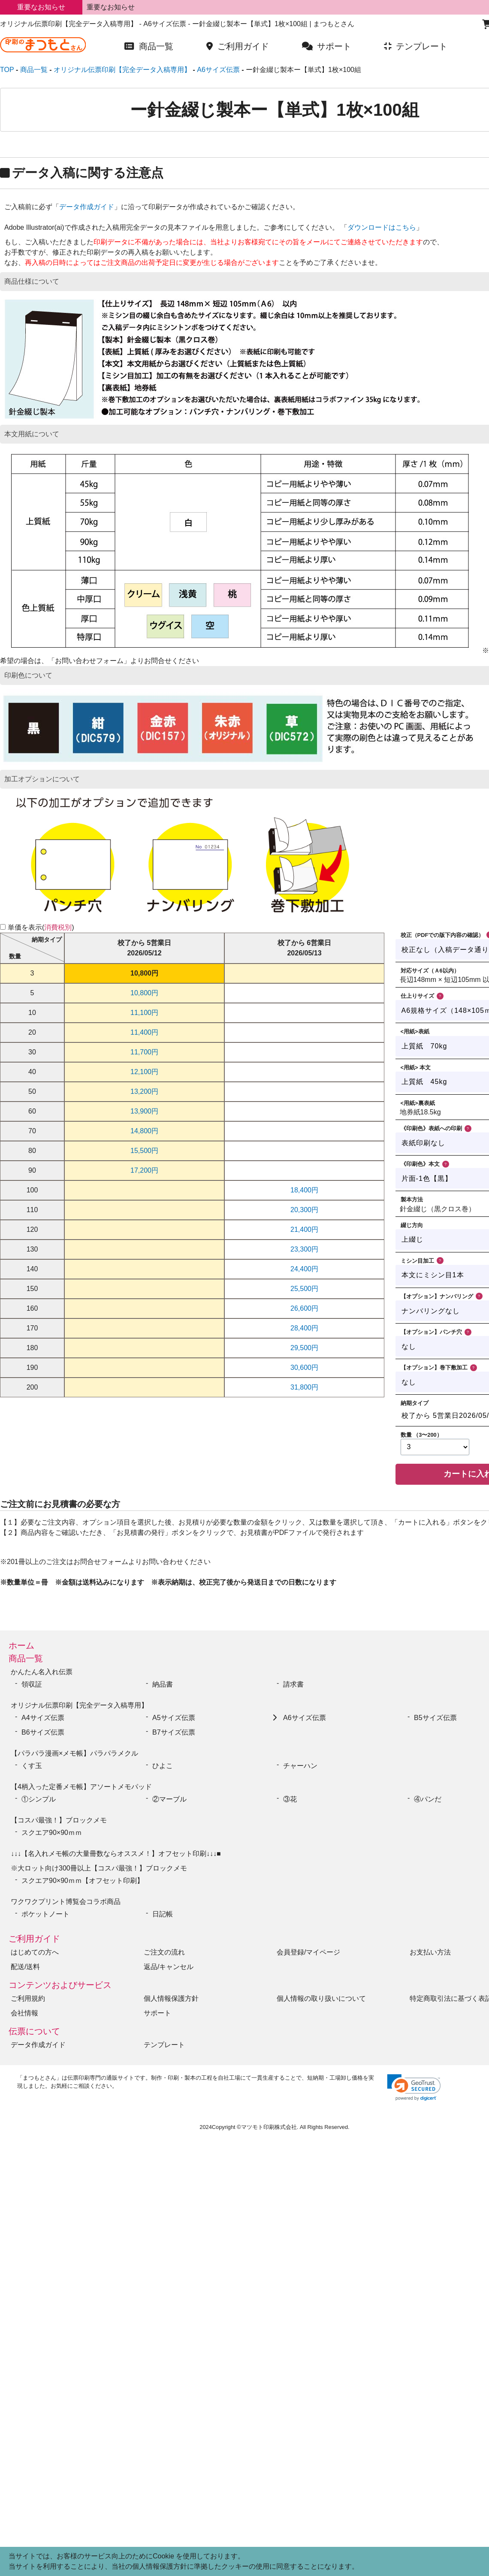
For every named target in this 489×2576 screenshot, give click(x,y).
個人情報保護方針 (171, 1998)
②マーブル (169, 1799)
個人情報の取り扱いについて (321, 1998)
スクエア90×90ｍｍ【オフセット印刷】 (82, 1880)
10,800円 (144, 973)
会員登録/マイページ (308, 1952)
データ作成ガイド (86, 206)
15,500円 (144, 1150)
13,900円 (144, 1111)
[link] (414, 2088)
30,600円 (304, 1367)
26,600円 (304, 1308)
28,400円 (304, 1328)
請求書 (293, 1684)
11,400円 (144, 1032)
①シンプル (42, 1799)
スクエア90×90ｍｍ (55, 1832)
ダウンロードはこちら (381, 227)
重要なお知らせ (111, 7)
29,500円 (304, 1347)
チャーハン (300, 1765)
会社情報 (24, 2013)
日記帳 (162, 1914)
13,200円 (144, 1091)
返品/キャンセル (168, 1966)
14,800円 (144, 1131)
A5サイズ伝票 (173, 1717)
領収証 (31, 1684)
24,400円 (304, 1269)
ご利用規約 (28, 1998)
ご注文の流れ (164, 1952)
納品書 (162, 1684)
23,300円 (304, 1249)
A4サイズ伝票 (42, 1717)
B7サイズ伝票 (173, 1732)
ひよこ (162, 1765)
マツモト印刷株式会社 (269, 2127)
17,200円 (144, 1170)
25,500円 (304, 1288)
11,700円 (144, 1052)
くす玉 (31, 1765)
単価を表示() (41, 927)
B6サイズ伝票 (42, 1732)
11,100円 (144, 1012)
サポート (157, 2013)
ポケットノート (45, 1914)
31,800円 (304, 1387)
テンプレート (164, 2044)
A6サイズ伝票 (304, 1717)
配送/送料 (25, 1966)
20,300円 (304, 1209)
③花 (290, 1799)
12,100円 (144, 1071)
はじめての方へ (35, 1952)
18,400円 (304, 1190)
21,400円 (304, 1229)
